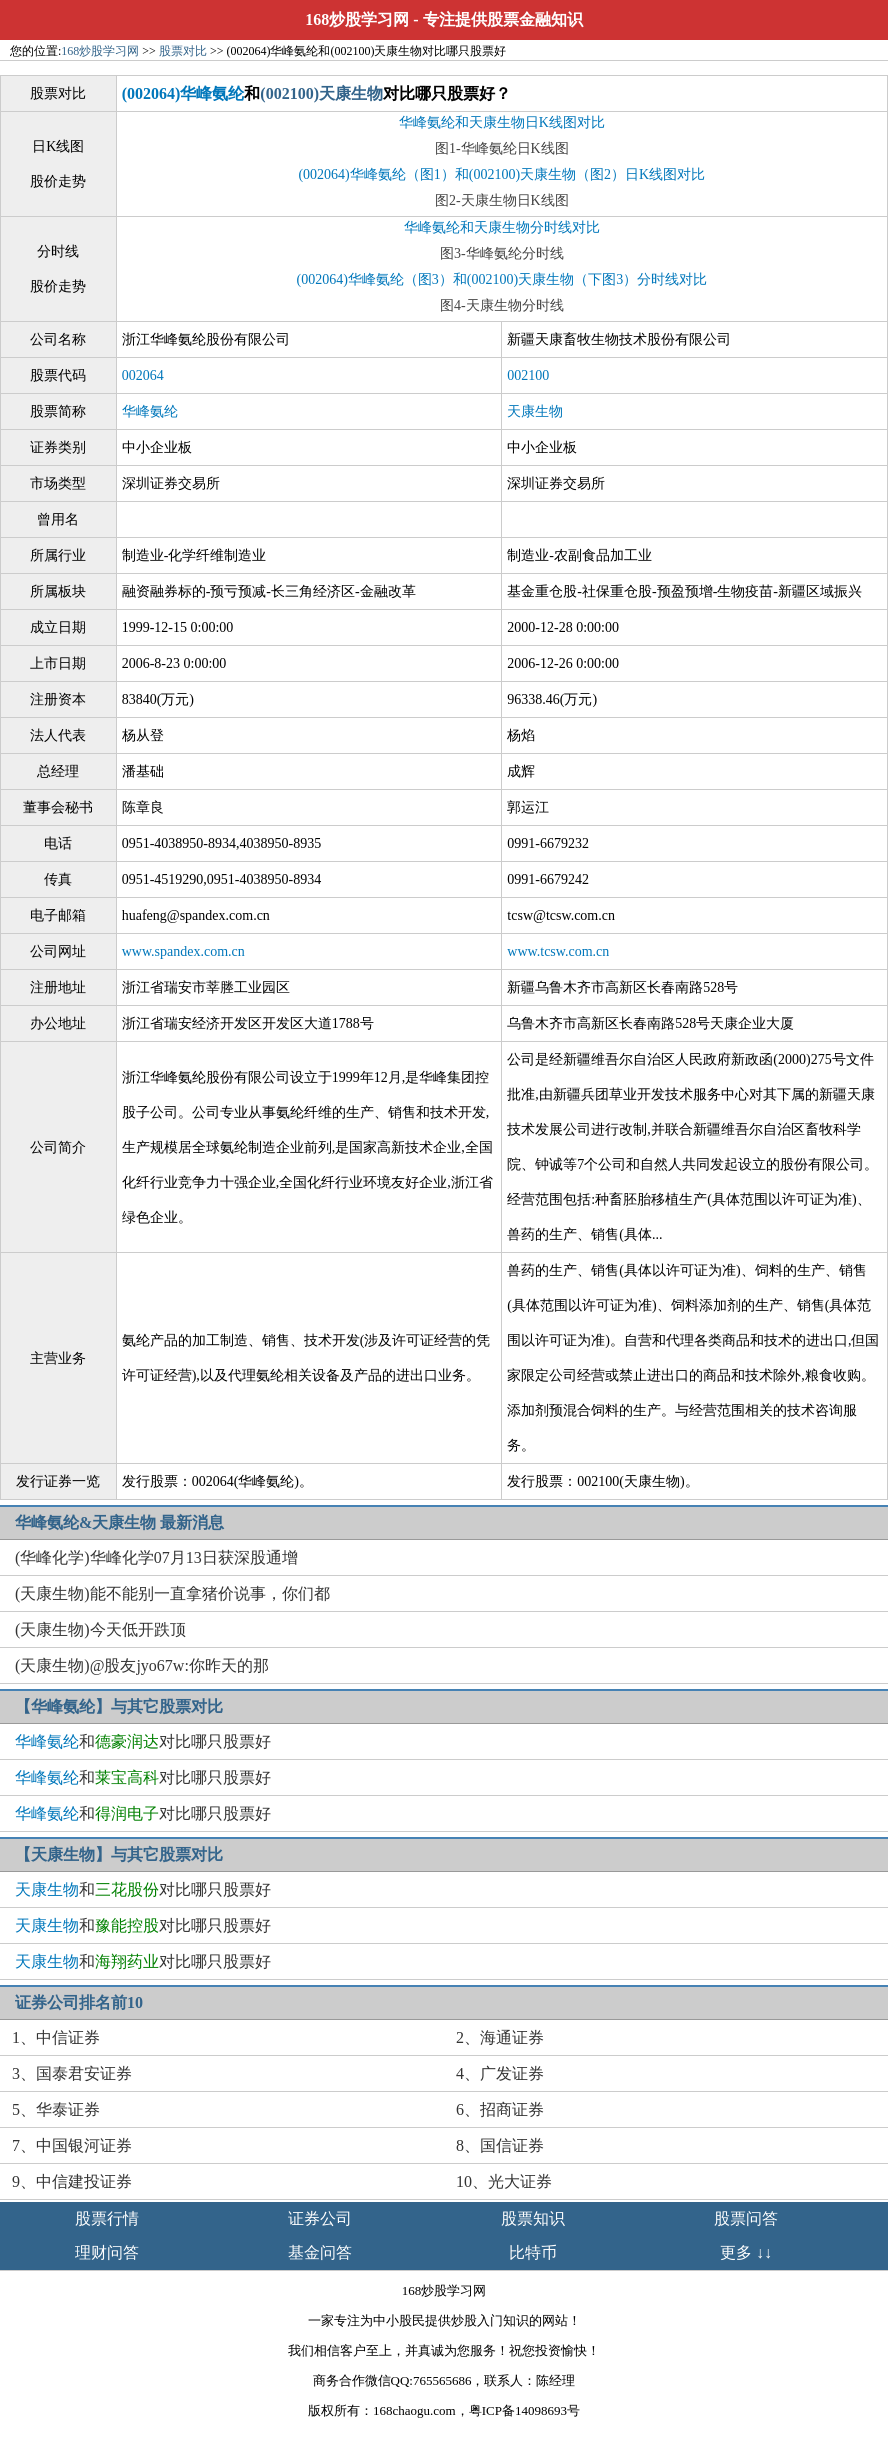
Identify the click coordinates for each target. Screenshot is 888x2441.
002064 (143, 375)
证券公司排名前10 (79, 2002)
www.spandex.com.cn (183, 951)
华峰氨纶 (150, 411)
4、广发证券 (500, 2073)
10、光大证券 (504, 2181)
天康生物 (535, 411)
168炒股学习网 (357, 19)
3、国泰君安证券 (72, 2073)
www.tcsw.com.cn (558, 951)
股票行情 (107, 2218)
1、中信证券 (56, 2037)
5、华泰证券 (56, 2109)
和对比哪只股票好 (143, 1741)
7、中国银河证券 (72, 2145)
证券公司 (320, 2218)
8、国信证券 (500, 2145)
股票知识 (533, 2218)
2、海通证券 (500, 2037)
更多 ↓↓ (746, 2252)
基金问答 (320, 2252)
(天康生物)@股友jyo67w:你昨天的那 (142, 1665)
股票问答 (746, 2218)
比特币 (533, 2252)
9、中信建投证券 (72, 2181)
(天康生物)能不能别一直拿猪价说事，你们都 (172, 1593)
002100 (528, 375)
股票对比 (183, 51)
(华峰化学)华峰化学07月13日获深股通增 (156, 1557)
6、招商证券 (500, 2109)
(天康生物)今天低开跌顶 (100, 1629)
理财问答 (107, 2252)
